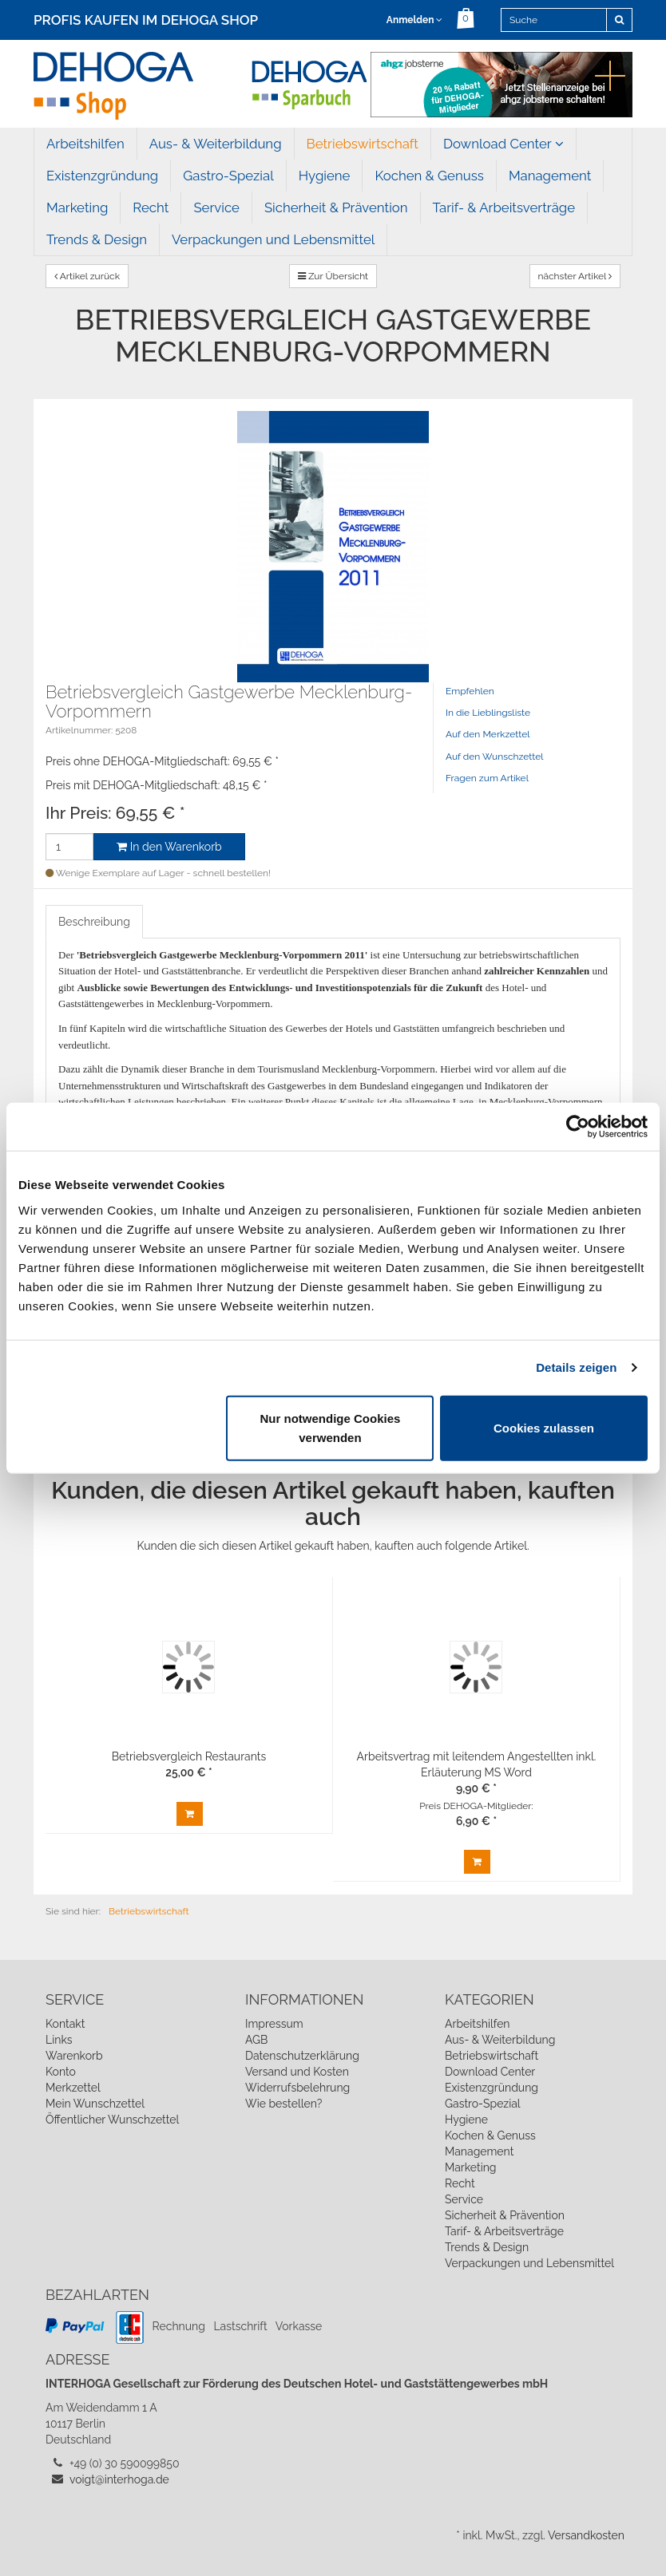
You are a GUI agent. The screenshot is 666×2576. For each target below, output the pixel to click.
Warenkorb (74, 2055)
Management (550, 176)
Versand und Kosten (297, 2071)
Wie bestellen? (283, 2103)
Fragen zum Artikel (487, 778)
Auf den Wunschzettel (495, 756)
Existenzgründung (102, 176)
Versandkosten (586, 2535)
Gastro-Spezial (228, 176)
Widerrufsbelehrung (297, 2087)
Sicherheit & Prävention (336, 207)
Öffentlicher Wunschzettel (112, 2119)
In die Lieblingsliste (488, 712)
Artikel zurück (87, 276)
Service (216, 207)
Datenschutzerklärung (302, 2055)
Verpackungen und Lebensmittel (273, 239)
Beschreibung (94, 921)
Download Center (503, 144)
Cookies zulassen (544, 1427)
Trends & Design (96, 239)
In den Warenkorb (169, 846)
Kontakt (65, 2023)
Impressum (274, 2023)
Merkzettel (73, 2087)
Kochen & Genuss (429, 176)
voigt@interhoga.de (119, 2479)
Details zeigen (576, 1367)
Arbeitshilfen (85, 144)
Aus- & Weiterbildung (215, 144)
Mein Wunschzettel (95, 2103)
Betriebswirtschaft (362, 144)
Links (59, 2039)
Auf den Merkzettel (487, 734)
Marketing (77, 207)
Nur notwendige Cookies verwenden (330, 1427)
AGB (256, 2039)
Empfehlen (470, 691)
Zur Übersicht (333, 276)
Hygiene (325, 176)
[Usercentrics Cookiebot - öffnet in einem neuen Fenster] (578, 1127)
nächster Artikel (575, 276)
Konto (61, 2071)
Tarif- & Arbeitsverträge (504, 207)
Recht (150, 207)
